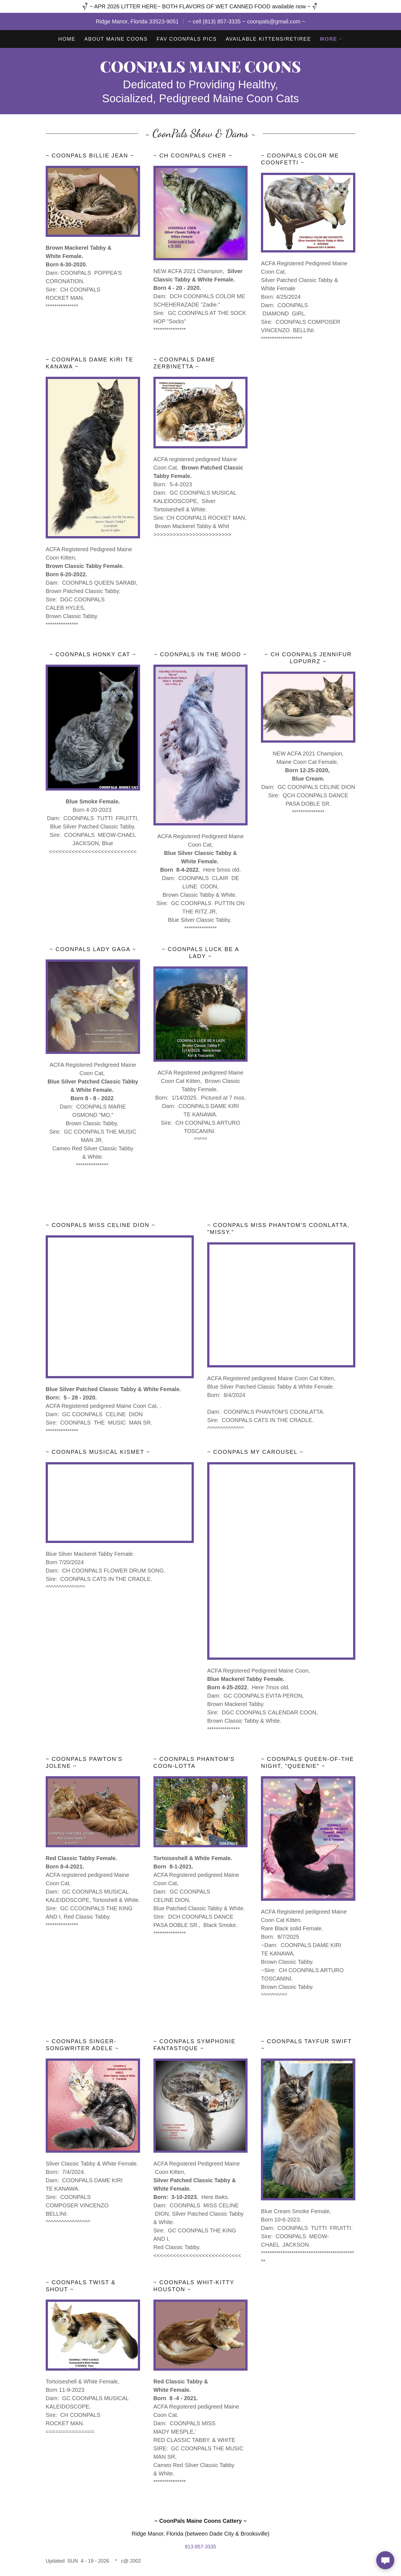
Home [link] (66, 39)
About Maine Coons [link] (116, 39)
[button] (331, 39)
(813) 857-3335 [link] (222, 21)
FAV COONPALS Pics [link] (187, 39)
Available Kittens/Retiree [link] (268, 39)
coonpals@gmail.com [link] (273, 21)
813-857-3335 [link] (200, 2547)
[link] (200, 70)
